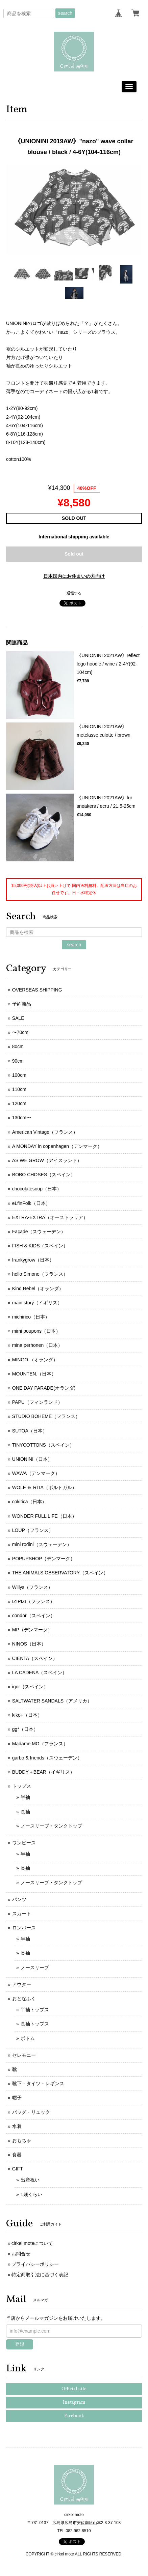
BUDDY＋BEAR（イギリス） (43, 1772)
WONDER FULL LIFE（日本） (44, 1516)
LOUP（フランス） (32, 1530)
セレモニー (24, 2055)
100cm (19, 1075)
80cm (18, 1046)
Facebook (74, 2416)
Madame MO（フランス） (40, 1743)
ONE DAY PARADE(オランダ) (43, 1388)
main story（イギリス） (37, 1302)
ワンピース (24, 1842)
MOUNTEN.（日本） (34, 1373)
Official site (74, 2389)
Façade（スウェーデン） (39, 1231)
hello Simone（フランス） (40, 1274)
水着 (17, 2126)
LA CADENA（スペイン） (39, 1672)
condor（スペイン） (33, 1615)
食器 (17, 2154)
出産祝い (30, 2180)
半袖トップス (35, 2009)
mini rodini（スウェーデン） (42, 1544)
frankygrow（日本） (33, 1260)
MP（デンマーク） (32, 1629)
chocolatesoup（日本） (36, 1188)
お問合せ (20, 2253)
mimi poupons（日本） (36, 1331)
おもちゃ (21, 2140)
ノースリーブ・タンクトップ (51, 1826)
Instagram (74, 2402)
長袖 (25, 1811)
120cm (19, 1103)
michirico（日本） (31, 1317)
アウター (21, 1984)
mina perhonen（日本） (37, 1345)
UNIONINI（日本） (32, 1459)
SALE (18, 1018)
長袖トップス (35, 2023)
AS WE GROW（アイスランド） (47, 1160)
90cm (18, 1061)
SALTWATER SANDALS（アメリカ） (52, 1701)
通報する (74, 593)
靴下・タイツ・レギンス (38, 2083)
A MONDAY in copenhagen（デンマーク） (57, 1146)
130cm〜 (21, 1117)
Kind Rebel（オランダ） (38, 1288)
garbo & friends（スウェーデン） (47, 1757)
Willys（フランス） (32, 1587)
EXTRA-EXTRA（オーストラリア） (50, 1217)
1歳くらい (31, 2194)
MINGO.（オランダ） (35, 1359)
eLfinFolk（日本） (31, 1203)
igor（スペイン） (30, 1686)
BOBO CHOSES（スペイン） (43, 1174)
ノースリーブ (35, 1967)
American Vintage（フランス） (45, 1132)
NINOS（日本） (29, 1644)
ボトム (28, 2038)
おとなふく (24, 1998)
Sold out (74, 554)
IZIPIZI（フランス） (33, 1601)
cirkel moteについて (32, 2243)
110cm (19, 1089)
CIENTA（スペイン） (34, 1658)
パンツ (19, 1899)
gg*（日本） (25, 1729)
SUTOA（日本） (29, 1430)
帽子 (17, 2097)
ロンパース (24, 1927)
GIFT (17, 2168)
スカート (21, 1913)
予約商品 (21, 1004)
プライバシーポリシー (35, 2264)
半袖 (25, 1797)
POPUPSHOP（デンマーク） (43, 1558)
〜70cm (20, 1032)
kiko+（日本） (27, 1715)
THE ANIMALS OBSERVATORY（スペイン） (60, 1572)
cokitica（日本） (29, 1501)
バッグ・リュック (31, 2112)
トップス (21, 1786)
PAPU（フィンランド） (37, 1402)
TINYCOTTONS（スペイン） (43, 1445)
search (65, 13)
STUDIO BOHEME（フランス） (46, 1416)
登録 (19, 2344)
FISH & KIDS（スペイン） (40, 1245)
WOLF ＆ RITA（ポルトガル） (44, 1487)
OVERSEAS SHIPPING (37, 990)
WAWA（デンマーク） (36, 1473)
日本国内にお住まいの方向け (74, 576)
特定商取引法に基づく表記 (39, 2274)
